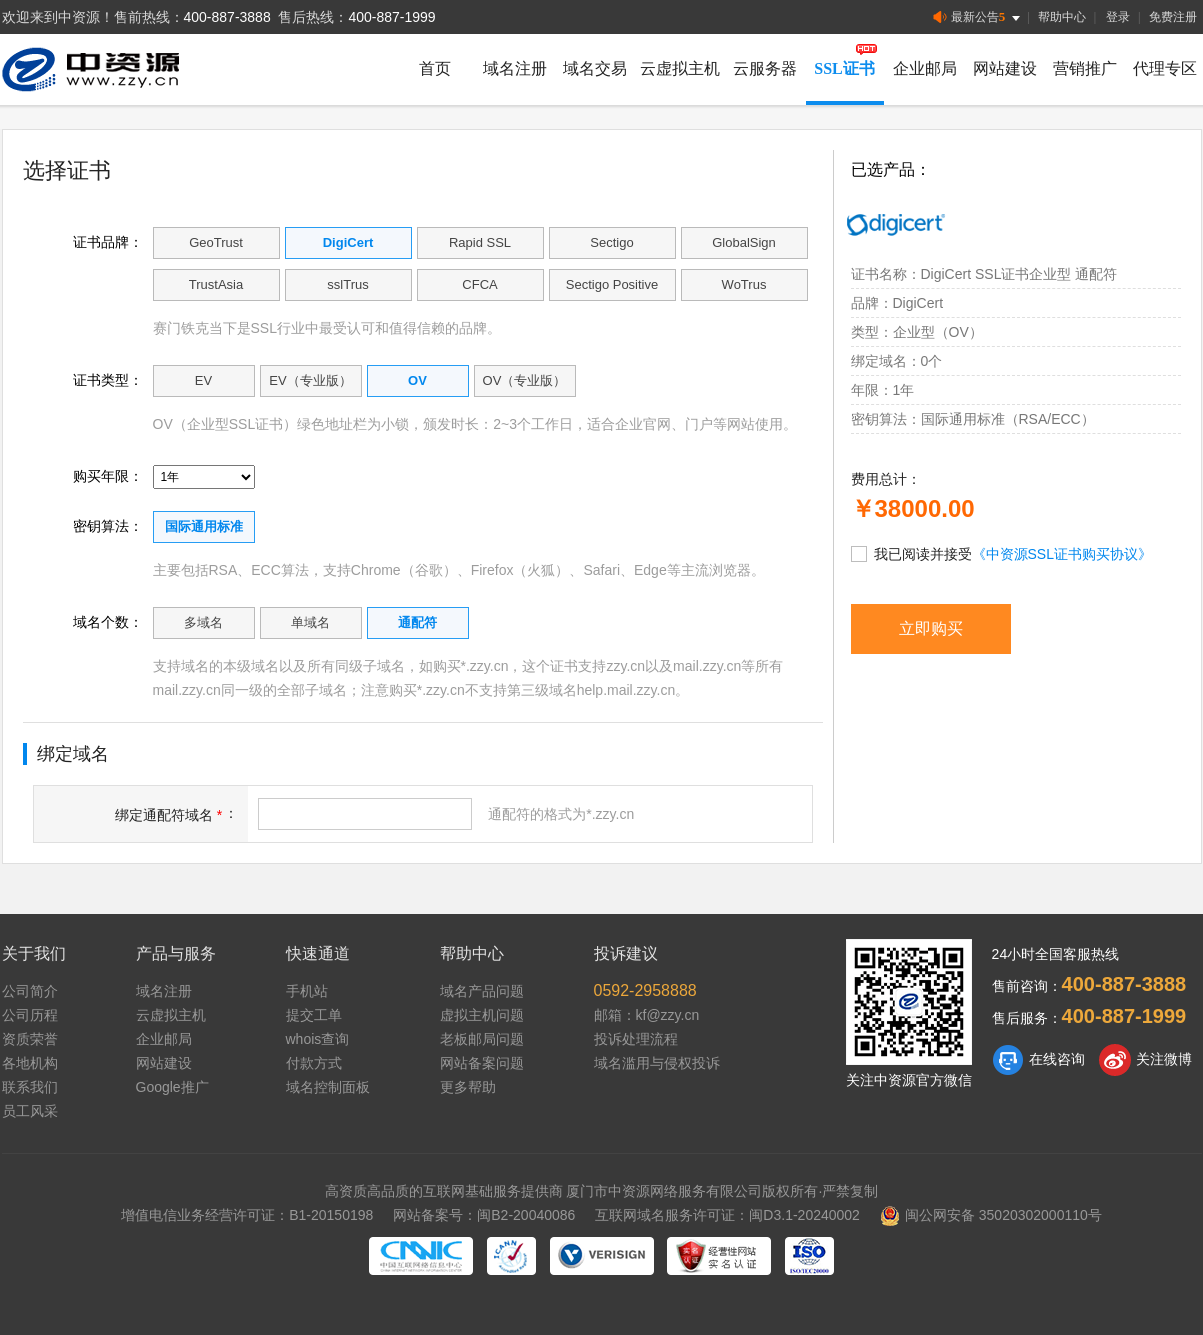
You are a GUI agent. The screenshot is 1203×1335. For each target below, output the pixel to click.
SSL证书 (844, 68)
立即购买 (931, 628)
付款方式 (314, 1063)
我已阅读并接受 (1001, 553)
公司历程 (30, 1015)
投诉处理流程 (636, 1039)
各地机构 (30, 1063)
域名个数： (108, 622)
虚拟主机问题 (482, 1015)
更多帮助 (468, 1087)
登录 (1118, 17)
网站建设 (1005, 68)
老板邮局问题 (482, 1039)
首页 (435, 68)
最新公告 (978, 17)
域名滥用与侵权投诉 (657, 1063)
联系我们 (30, 1087)
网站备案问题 (482, 1063)
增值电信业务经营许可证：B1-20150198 (247, 1215)
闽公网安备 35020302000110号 (991, 1215)
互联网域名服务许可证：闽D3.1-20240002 (727, 1215)
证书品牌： (108, 242)
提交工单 (314, 1015)
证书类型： (108, 380)
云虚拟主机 (680, 68)
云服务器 (765, 68)
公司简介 (30, 991)
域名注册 (515, 68)
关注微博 (1145, 1060)
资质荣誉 (30, 1039)
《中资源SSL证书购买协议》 (1062, 554)
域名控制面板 (328, 1087)
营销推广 (1085, 68)
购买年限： (108, 476)
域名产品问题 (482, 991)
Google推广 (172, 1087)
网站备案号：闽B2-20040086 (484, 1215)
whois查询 (318, 1039)
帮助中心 (1062, 17)
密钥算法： (108, 526)
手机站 (307, 991)
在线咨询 (1038, 1060)
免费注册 (1173, 17)
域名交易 (595, 68)
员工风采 (30, 1111)
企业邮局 (925, 68)
